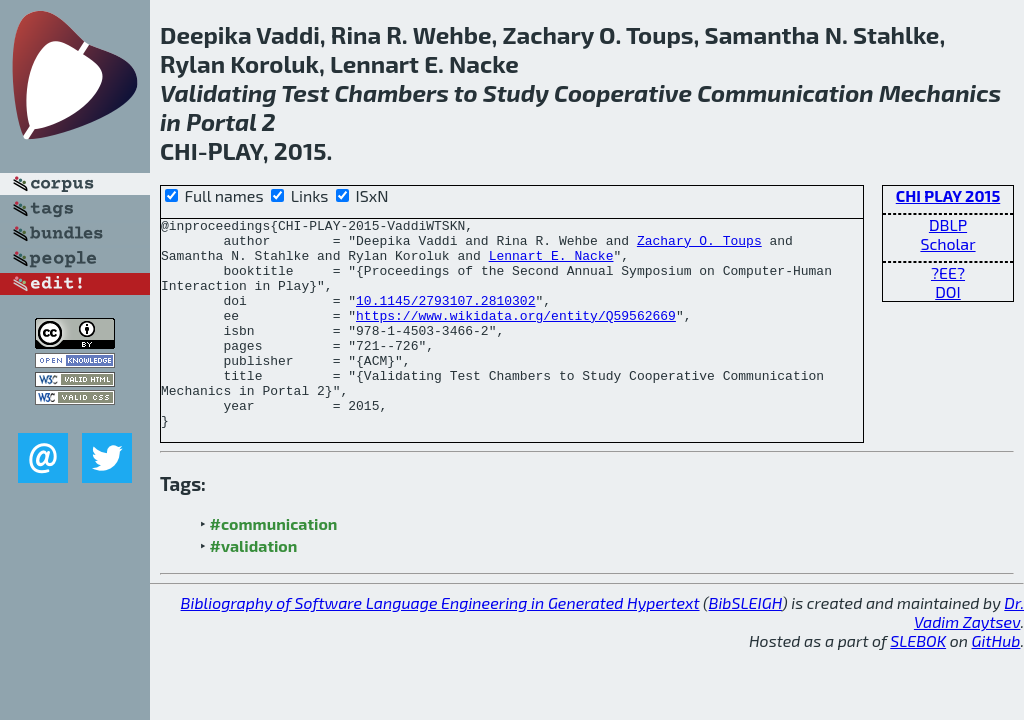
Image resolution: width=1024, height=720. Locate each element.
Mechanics (940, 92)
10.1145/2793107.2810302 (445, 318)
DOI (948, 291)
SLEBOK (918, 682)
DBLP (948, 224)
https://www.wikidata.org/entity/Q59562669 (516, 336)
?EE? (948, 272)
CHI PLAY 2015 (948, 195)
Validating (218, 92)
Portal (221, 121)
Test (305, 92)
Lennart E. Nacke (551, 264)
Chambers (392, 92)
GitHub (996, 682)
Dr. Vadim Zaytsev (969, 654)
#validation (254, 587)
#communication (274, 565)
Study (516, 92)
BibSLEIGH (745, 644)
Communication (785, 92)
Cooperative (623, 92)
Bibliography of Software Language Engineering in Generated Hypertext (440, 644)
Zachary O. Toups (699, 246)
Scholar (947, 243)
